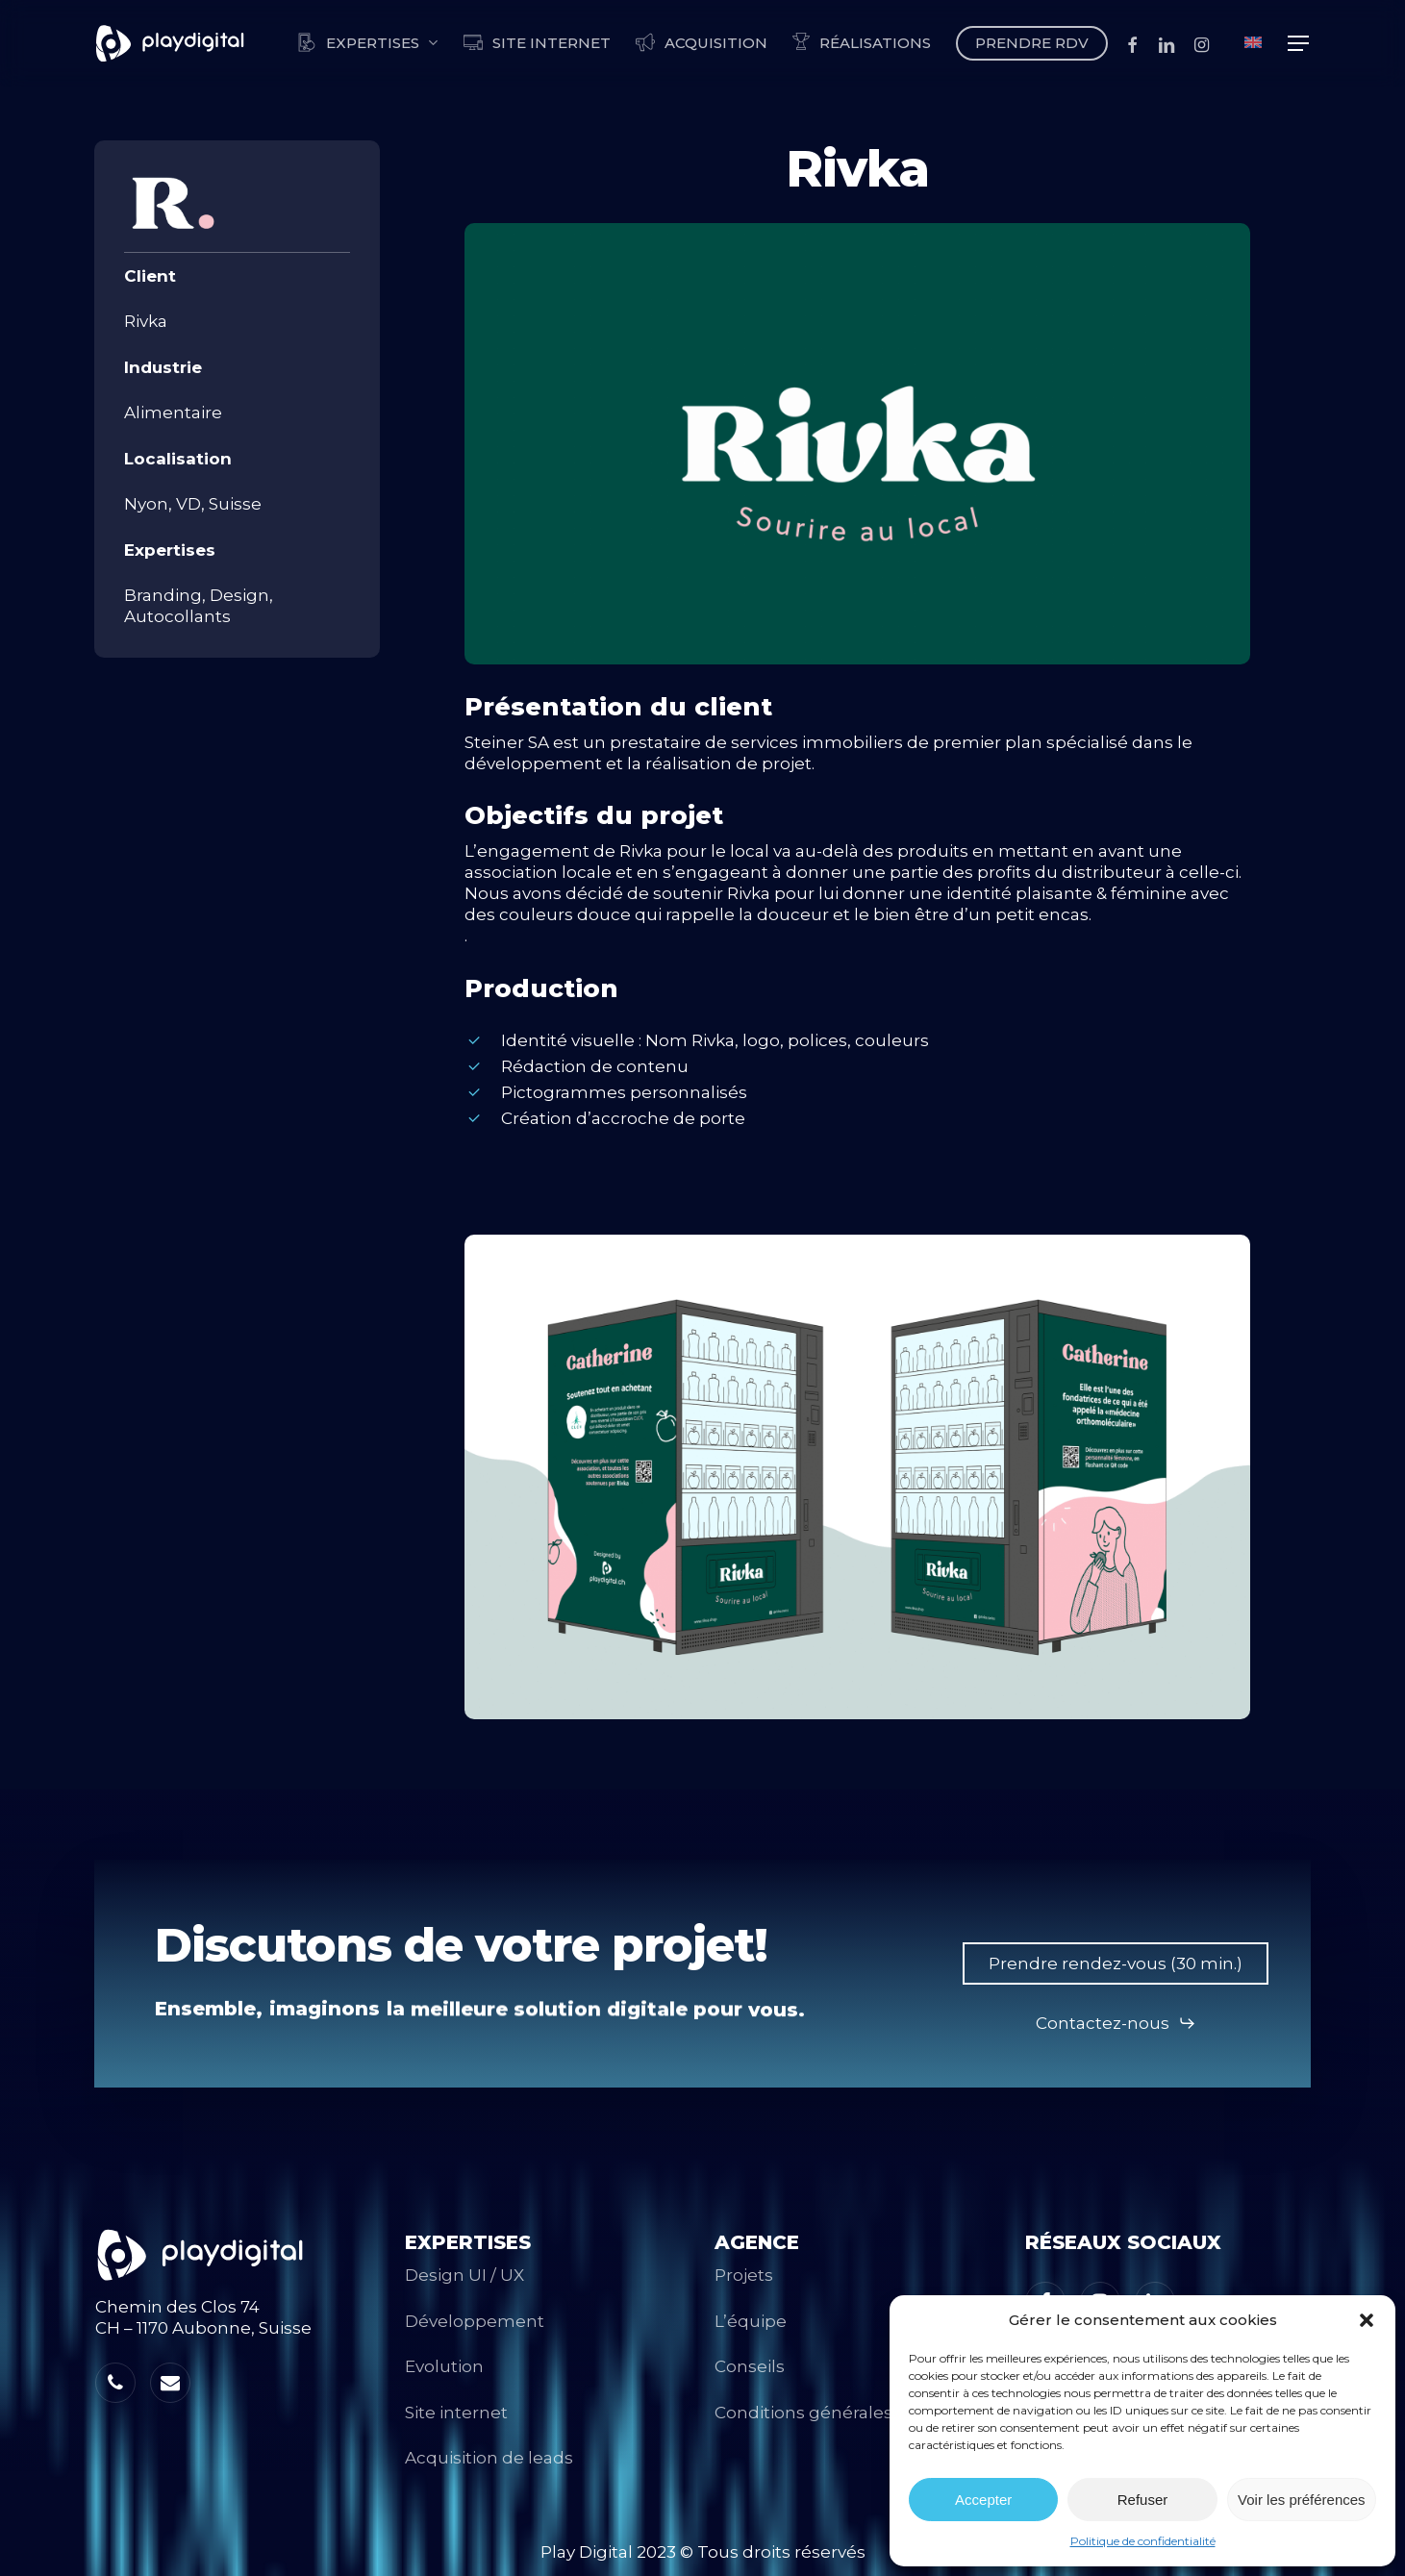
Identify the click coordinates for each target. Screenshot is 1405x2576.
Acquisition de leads (489, 2457)
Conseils (750, 2366)
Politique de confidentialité (1143, 2541)
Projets (744, 2275)
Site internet (456, 2412)
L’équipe (751, 2321)
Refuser (1142, 2499)
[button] (1366, 2320)
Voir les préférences (1302, 2499)
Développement (474, 2321)
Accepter (983, 2499)
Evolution (444, 2366)
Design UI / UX (464, 2275)
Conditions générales (803, 2412)
